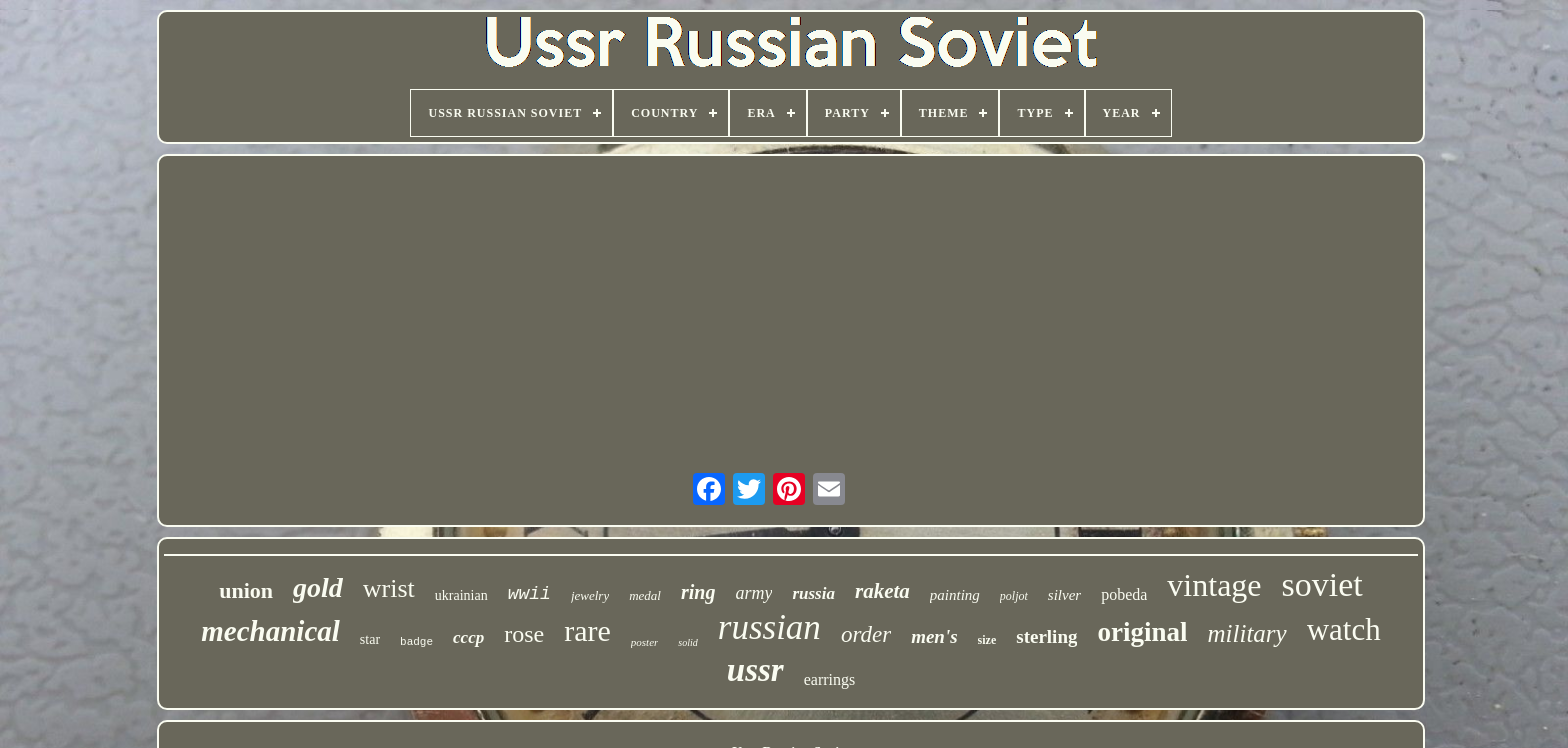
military (1246, 633)
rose (524, 634)
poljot (1014, 596)
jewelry (590, 595)
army (753, 593)
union (246, 590)
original (1142, 632)
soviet (1322, 584)
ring (698, 592)
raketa (882, 591)
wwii (529, 594)
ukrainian (461, 595)
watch (1344, 629)
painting (955, 595)
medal (645, 595)
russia (813, 593)
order (866, 634)
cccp (468, 637)
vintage (1214, 585)
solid (687, 642)
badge (416, 642)
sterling (1046, 636)
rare (587, 630)
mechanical (270, 631)
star (370, 639)
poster (645, 642)
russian (769, 627)
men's (934, 636)
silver (1064, 595)
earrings (830, 679)
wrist (389, 588)
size (987, 640)
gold (318, 587)
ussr (755, 670)
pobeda (1124, 594)
